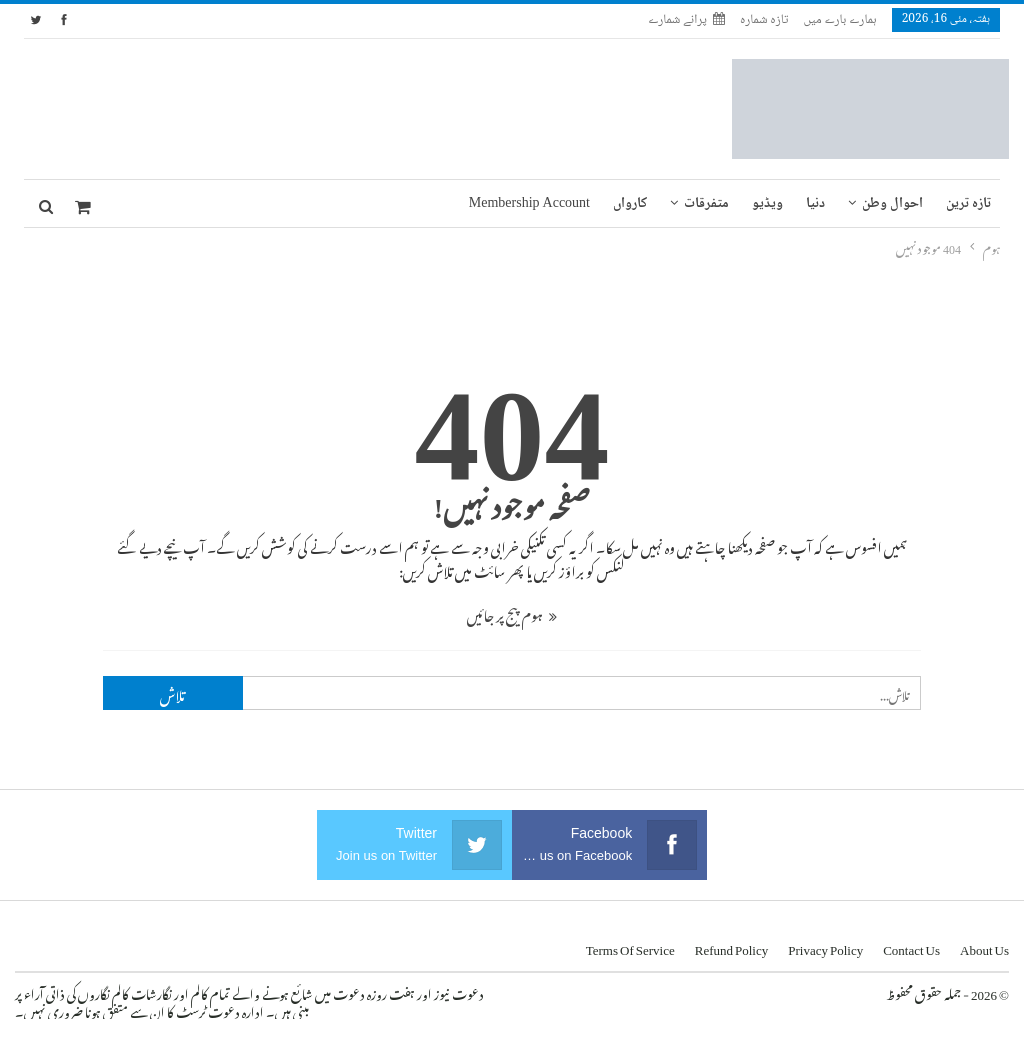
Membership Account (529, 204)
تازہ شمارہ (764, 20)
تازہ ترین (968, 204)
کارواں (630, 204)
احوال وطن (892, 204)
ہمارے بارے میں (839, 20)
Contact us (911, 946)
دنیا (815, 204)
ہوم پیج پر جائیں (512, 612)
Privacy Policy (825, 946)
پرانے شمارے (686, 20)
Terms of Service (630, 946)
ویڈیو (767, 204)
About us (984, 946)
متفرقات (706, 204)
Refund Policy (732, 946)
